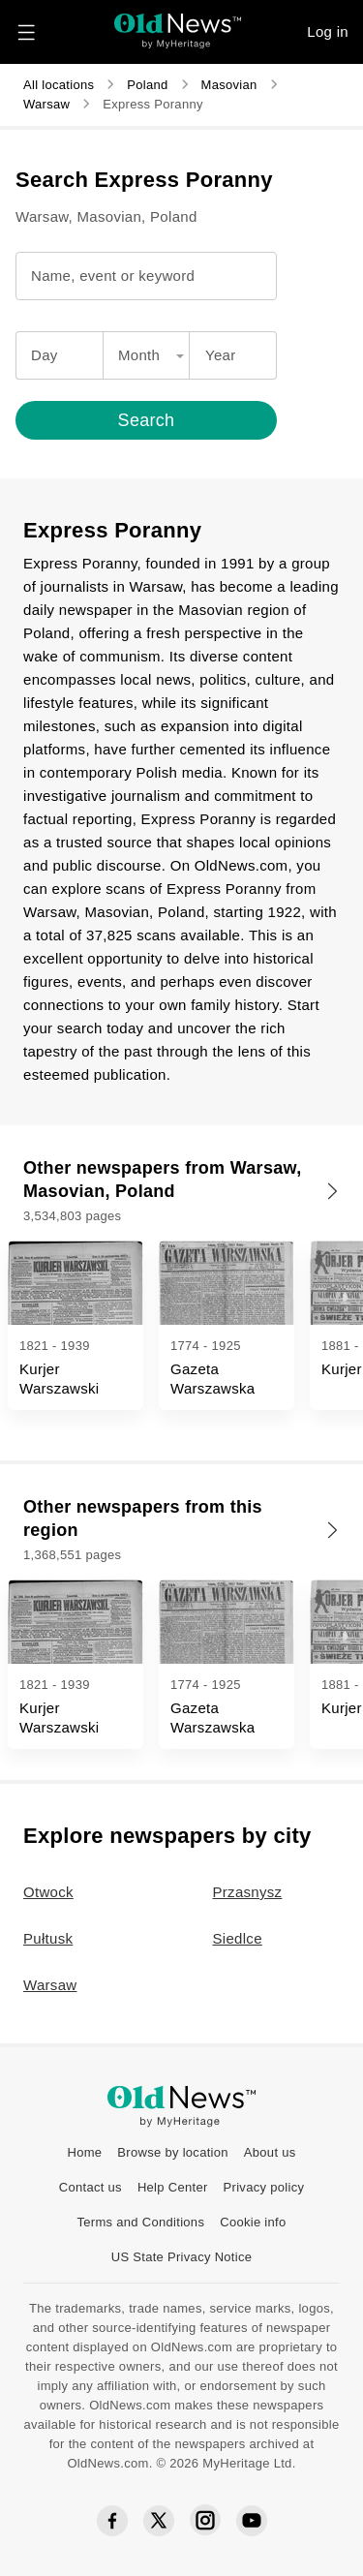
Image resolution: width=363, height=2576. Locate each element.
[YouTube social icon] (251, 2520)
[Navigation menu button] (26, 32)
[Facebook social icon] (112, 2521)
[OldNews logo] (177, 24)
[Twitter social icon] (158, 2520)
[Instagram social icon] (205, 2520)
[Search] (181, 420)
